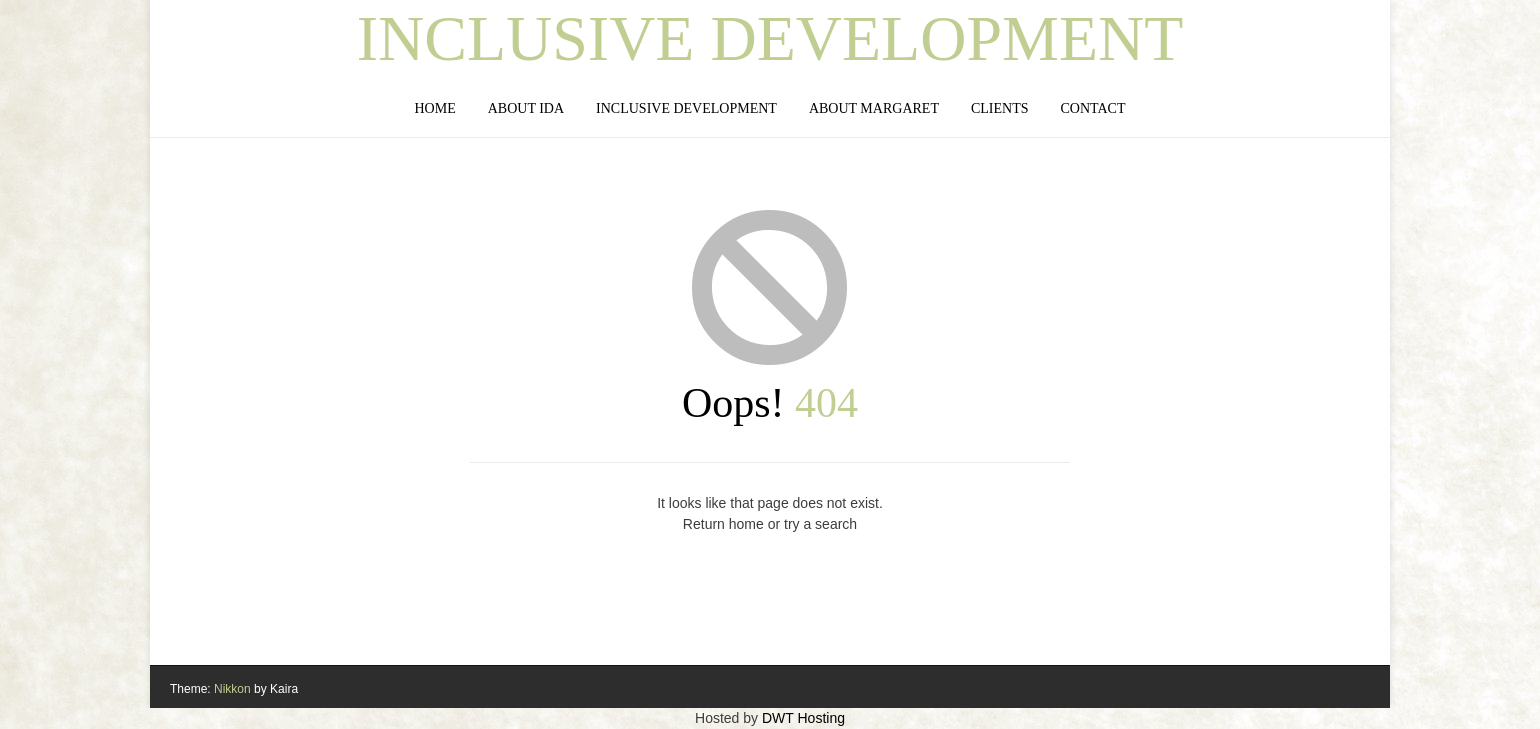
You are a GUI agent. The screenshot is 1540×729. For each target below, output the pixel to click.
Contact (1093, 108)
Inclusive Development (770, 39)
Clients (1000, 108)
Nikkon (232, 689)
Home (434, 108)
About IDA (526, 108)
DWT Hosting (803, 718)
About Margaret (874, 108)
